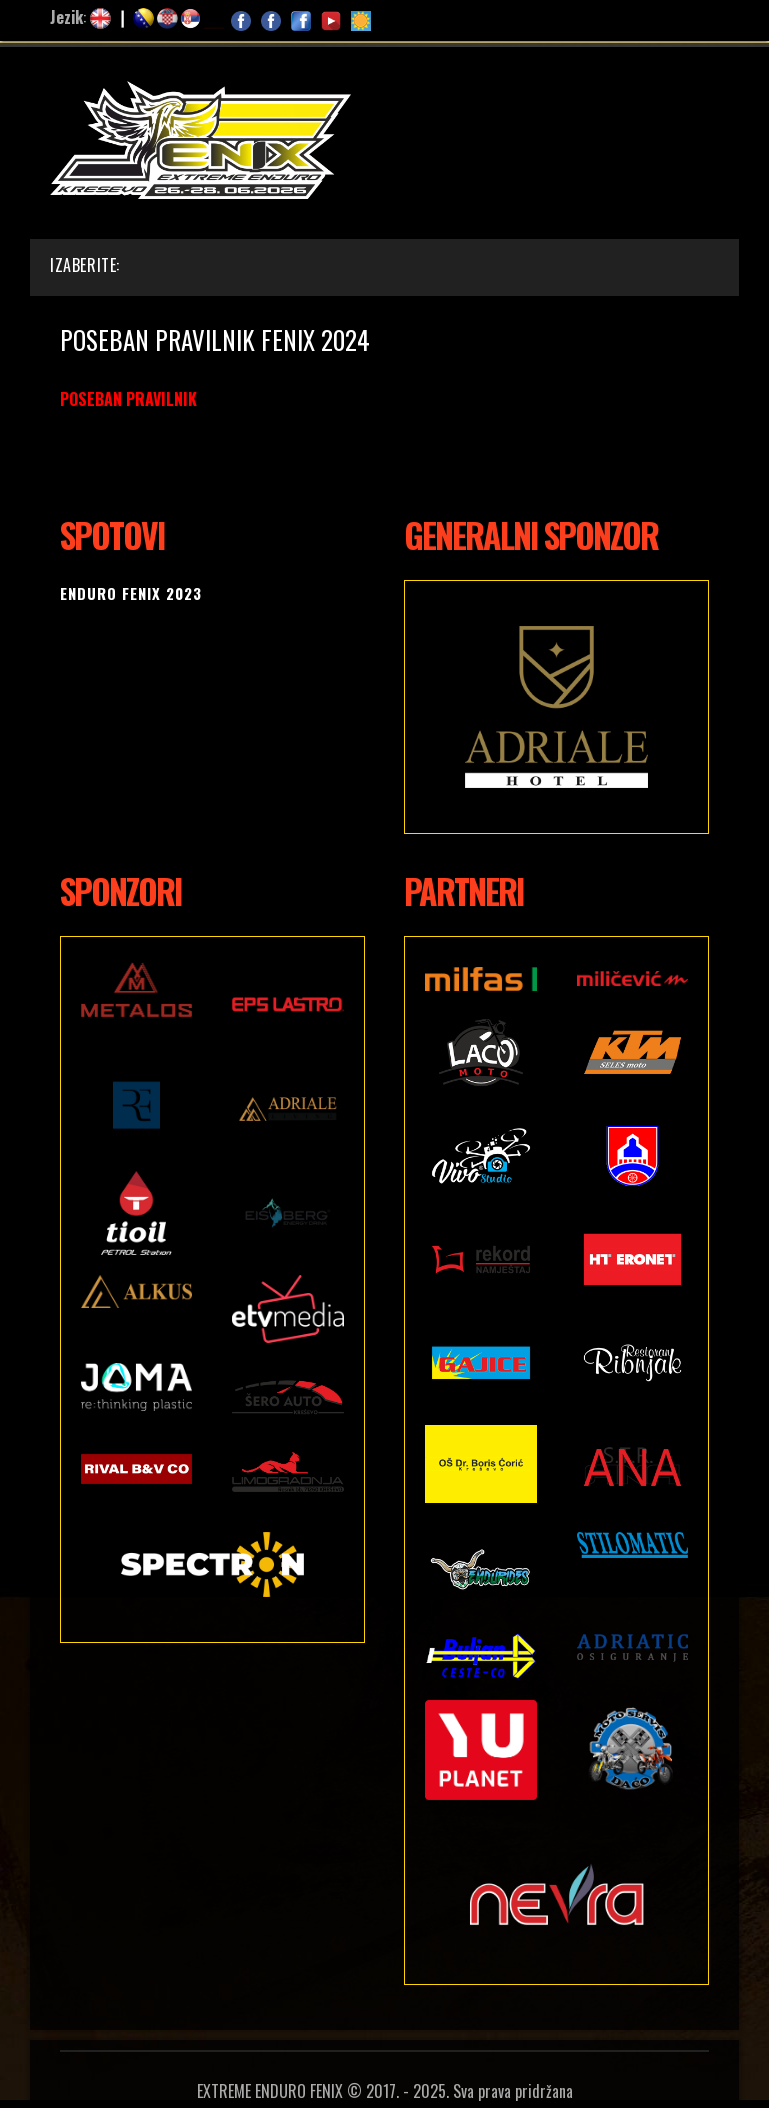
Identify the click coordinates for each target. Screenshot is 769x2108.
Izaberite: (85, 265)
